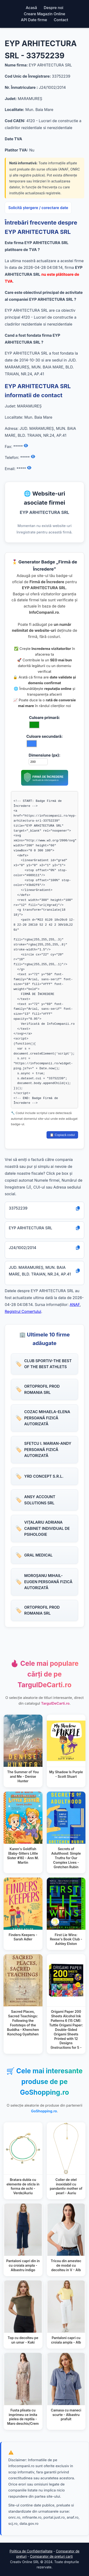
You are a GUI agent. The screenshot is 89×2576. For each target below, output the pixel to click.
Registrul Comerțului (23, 1311)
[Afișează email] (29, 468)
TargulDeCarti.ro (55, 1703)
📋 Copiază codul (62, 1135)
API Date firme (34, 19)
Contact (61, 19)
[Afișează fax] (26, 446)
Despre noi (53, 7)
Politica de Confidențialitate (30, 2551)
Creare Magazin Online (44, 13)
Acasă (31, 7)
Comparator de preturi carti (51, 2556)
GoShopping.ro (44, 2111)
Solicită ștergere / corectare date (38, 207)
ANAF (75, 1304)
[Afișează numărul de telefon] (33, 457)
